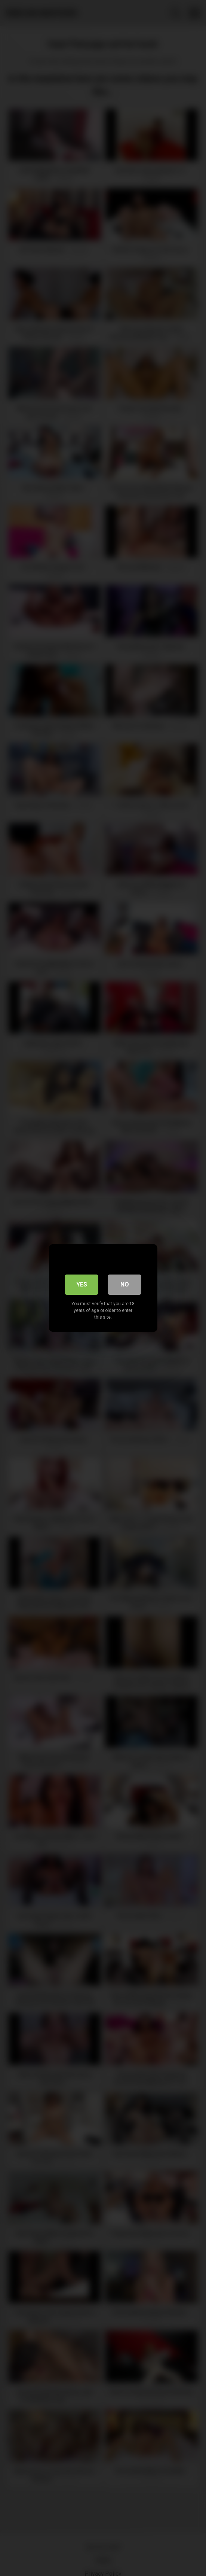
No (124, 1284)
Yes (81, 1284)
